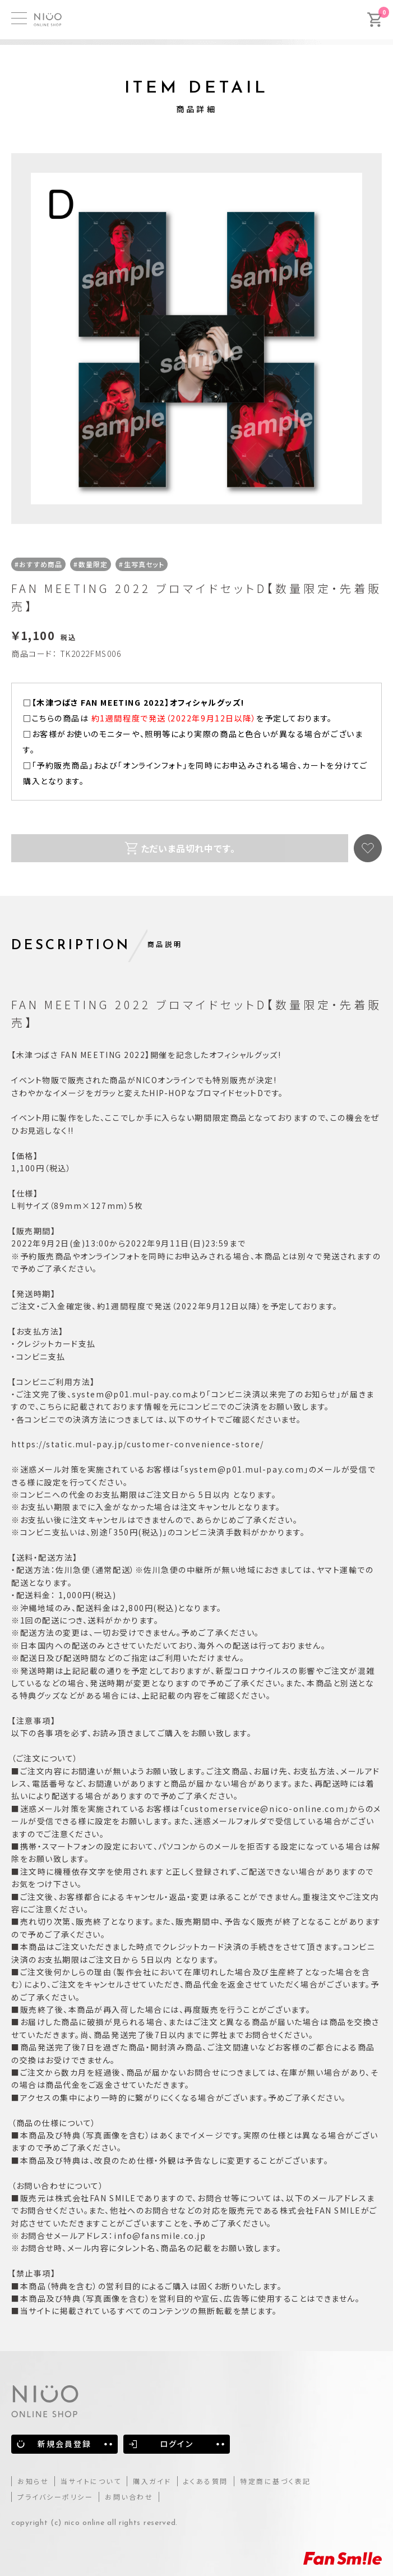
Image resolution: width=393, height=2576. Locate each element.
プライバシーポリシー (55, 2496)
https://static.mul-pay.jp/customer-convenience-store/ (137, 1444)
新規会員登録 (65, 2443)
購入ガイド (152, 2481)
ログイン (176, 2443)
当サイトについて (91, 2481)
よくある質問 (205, 2481)
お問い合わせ (129, 2496)
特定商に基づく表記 (275, 2481)
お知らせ (33, 2481)
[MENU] (19, 18)
